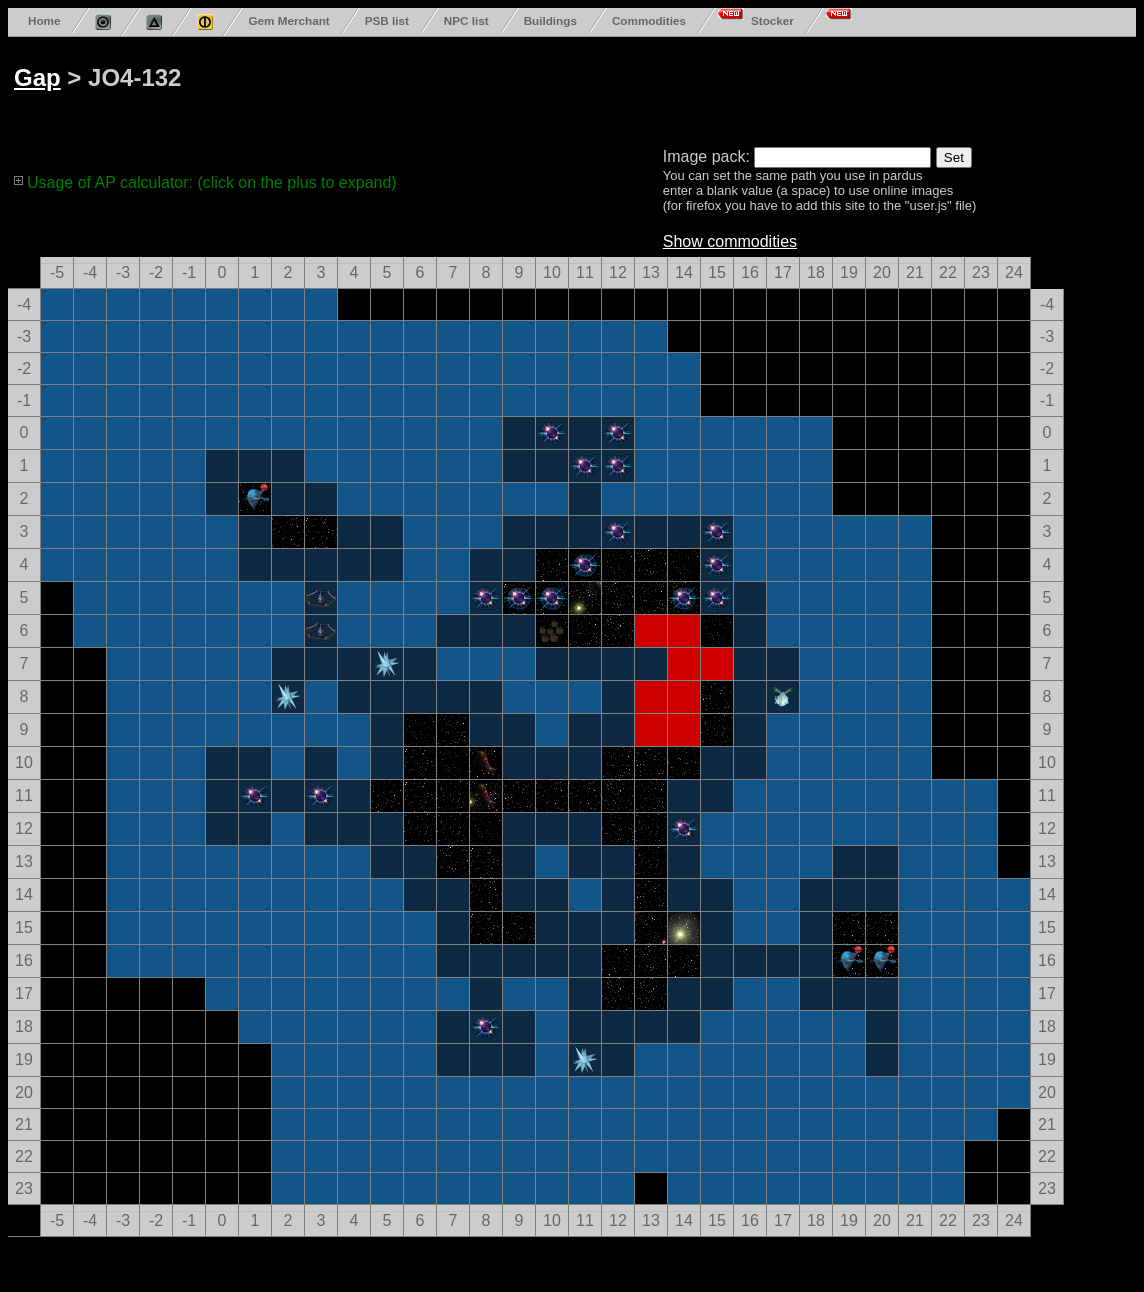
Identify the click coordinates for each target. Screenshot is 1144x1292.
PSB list (387, 20)
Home (44, 20)
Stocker (772, 20)
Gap (37, 77)
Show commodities (730, 241)
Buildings (550, 20)
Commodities (649, 20)
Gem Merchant (288, 20)
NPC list (466, 20)
